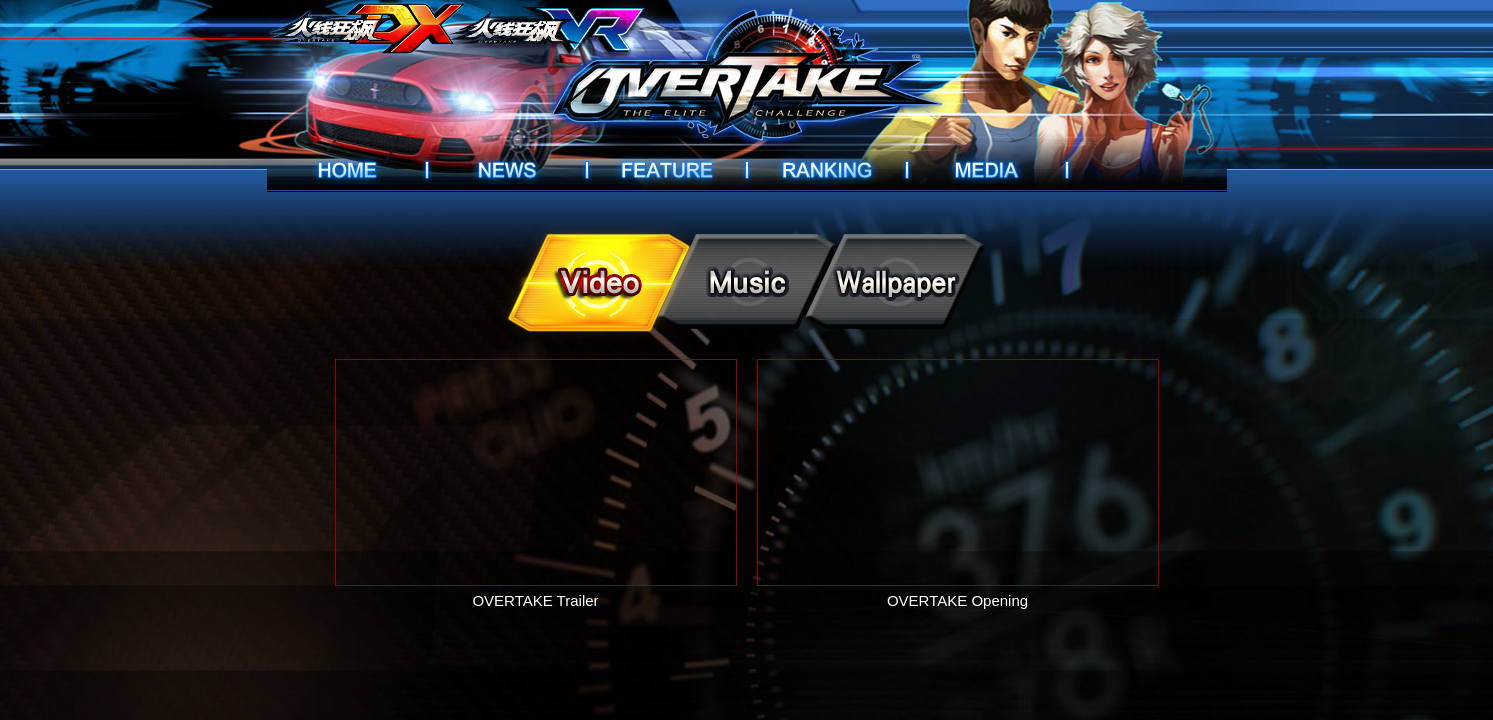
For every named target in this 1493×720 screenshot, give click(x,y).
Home (347, 170)
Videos (987, 170)
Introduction (667, 170)
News (507, 170)
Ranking (827, 170)
